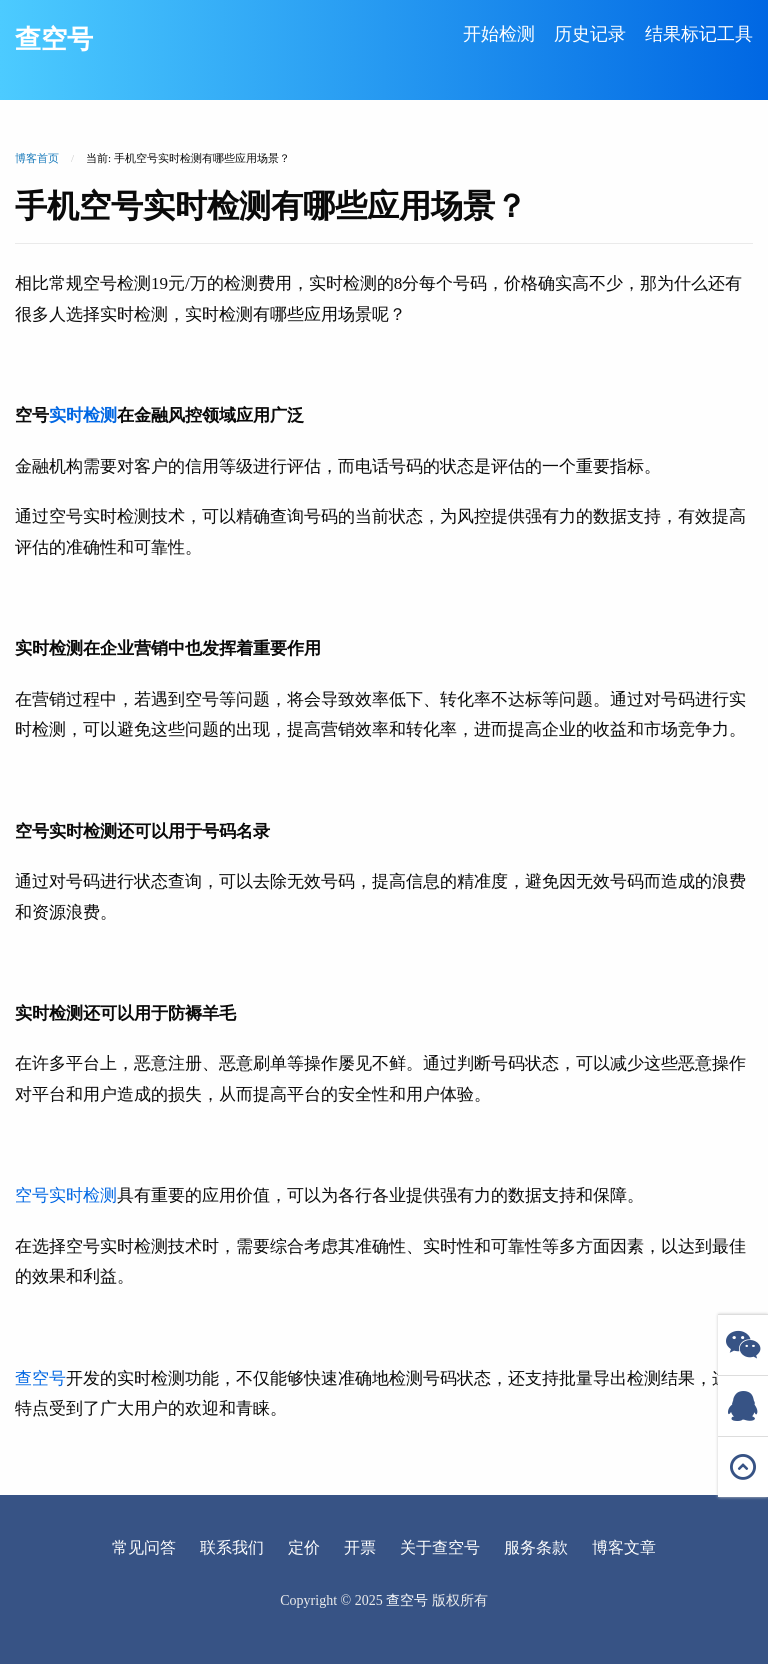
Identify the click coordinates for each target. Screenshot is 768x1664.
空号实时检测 (66, 1195)
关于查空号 (440, 1547)
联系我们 (232, 1547)
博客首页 (37, 158)
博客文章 (624, 1547)
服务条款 (536, 1547)
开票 (360, 1547)
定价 (304, 1547)
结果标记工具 (699, 34)
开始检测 (499, 34)
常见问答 (144, 1547)
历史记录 (590, 34)
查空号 (54, 39)
